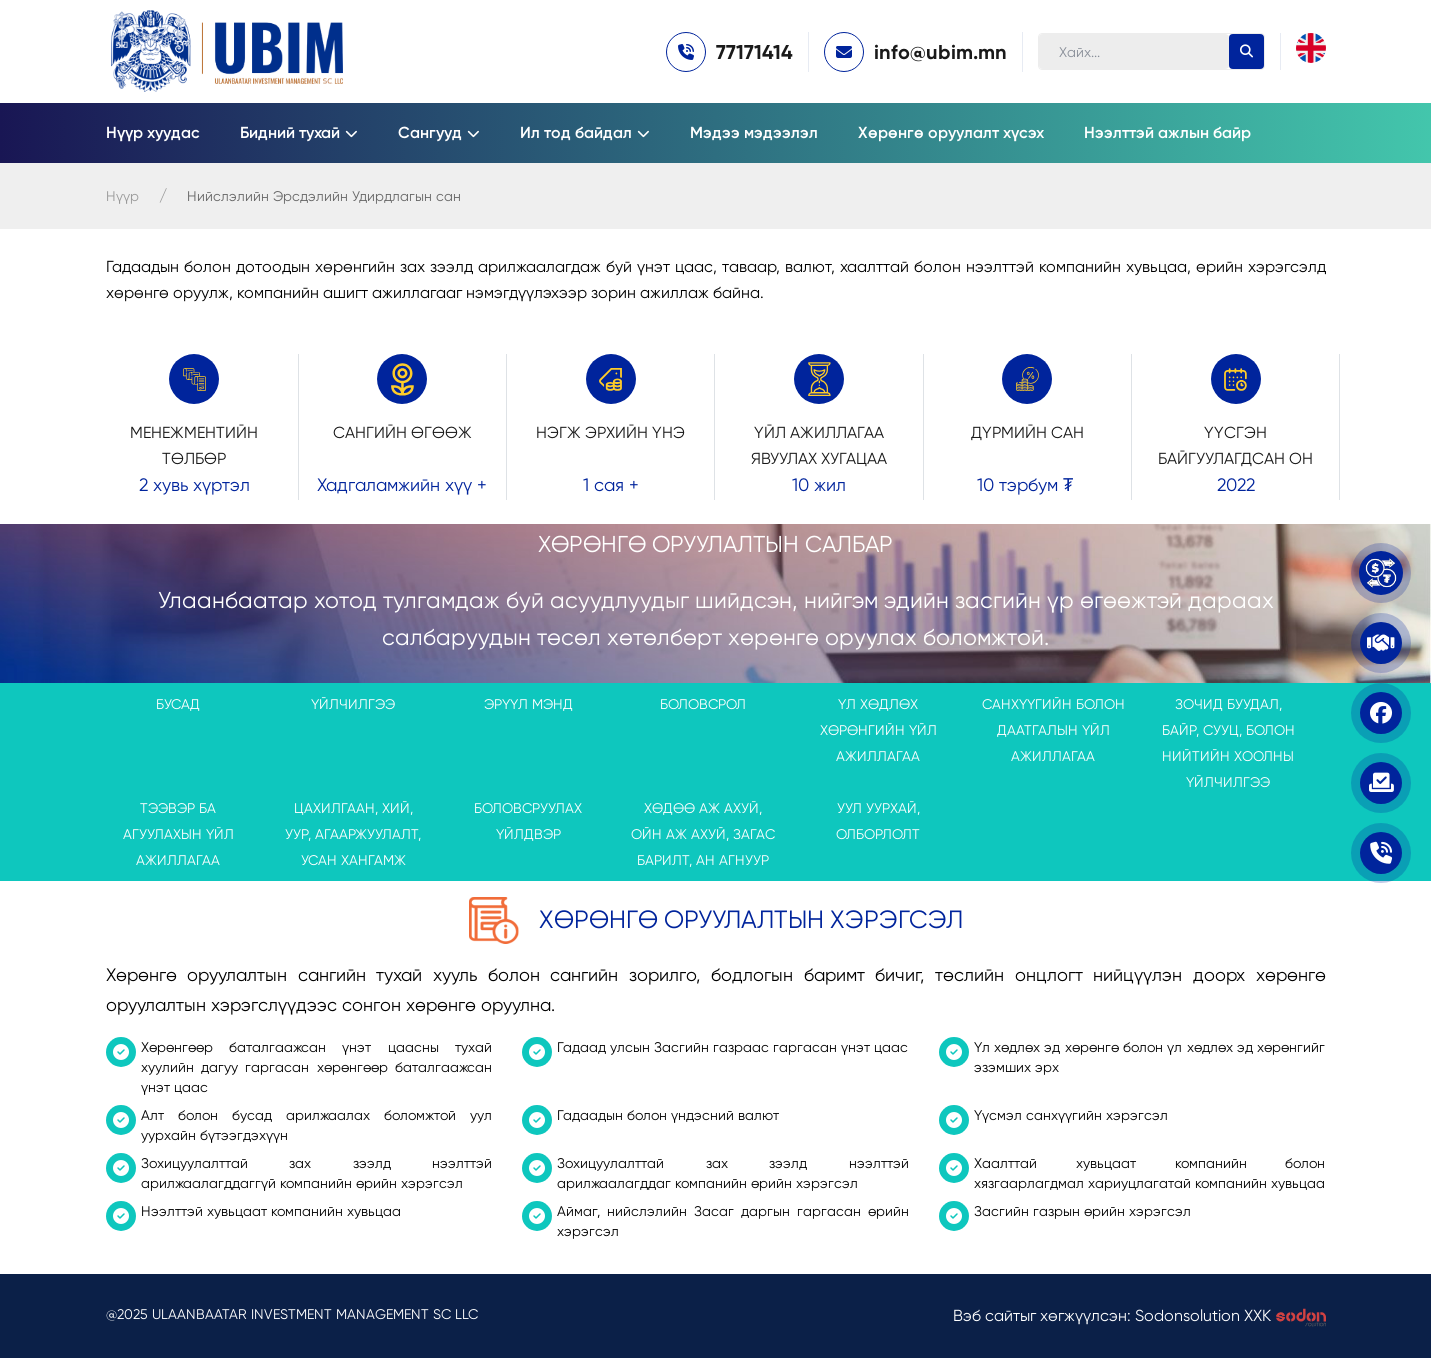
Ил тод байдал (576, 132)
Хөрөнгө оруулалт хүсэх (951, 132)
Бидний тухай (290, 132)
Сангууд (430, 132)
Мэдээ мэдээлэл (754, 132)
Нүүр (122, 196)
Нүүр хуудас (153, 132)
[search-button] (1246, 51)
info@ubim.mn (940, 52)
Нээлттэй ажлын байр (1167, 132)
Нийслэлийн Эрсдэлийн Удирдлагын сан (324, 196)
